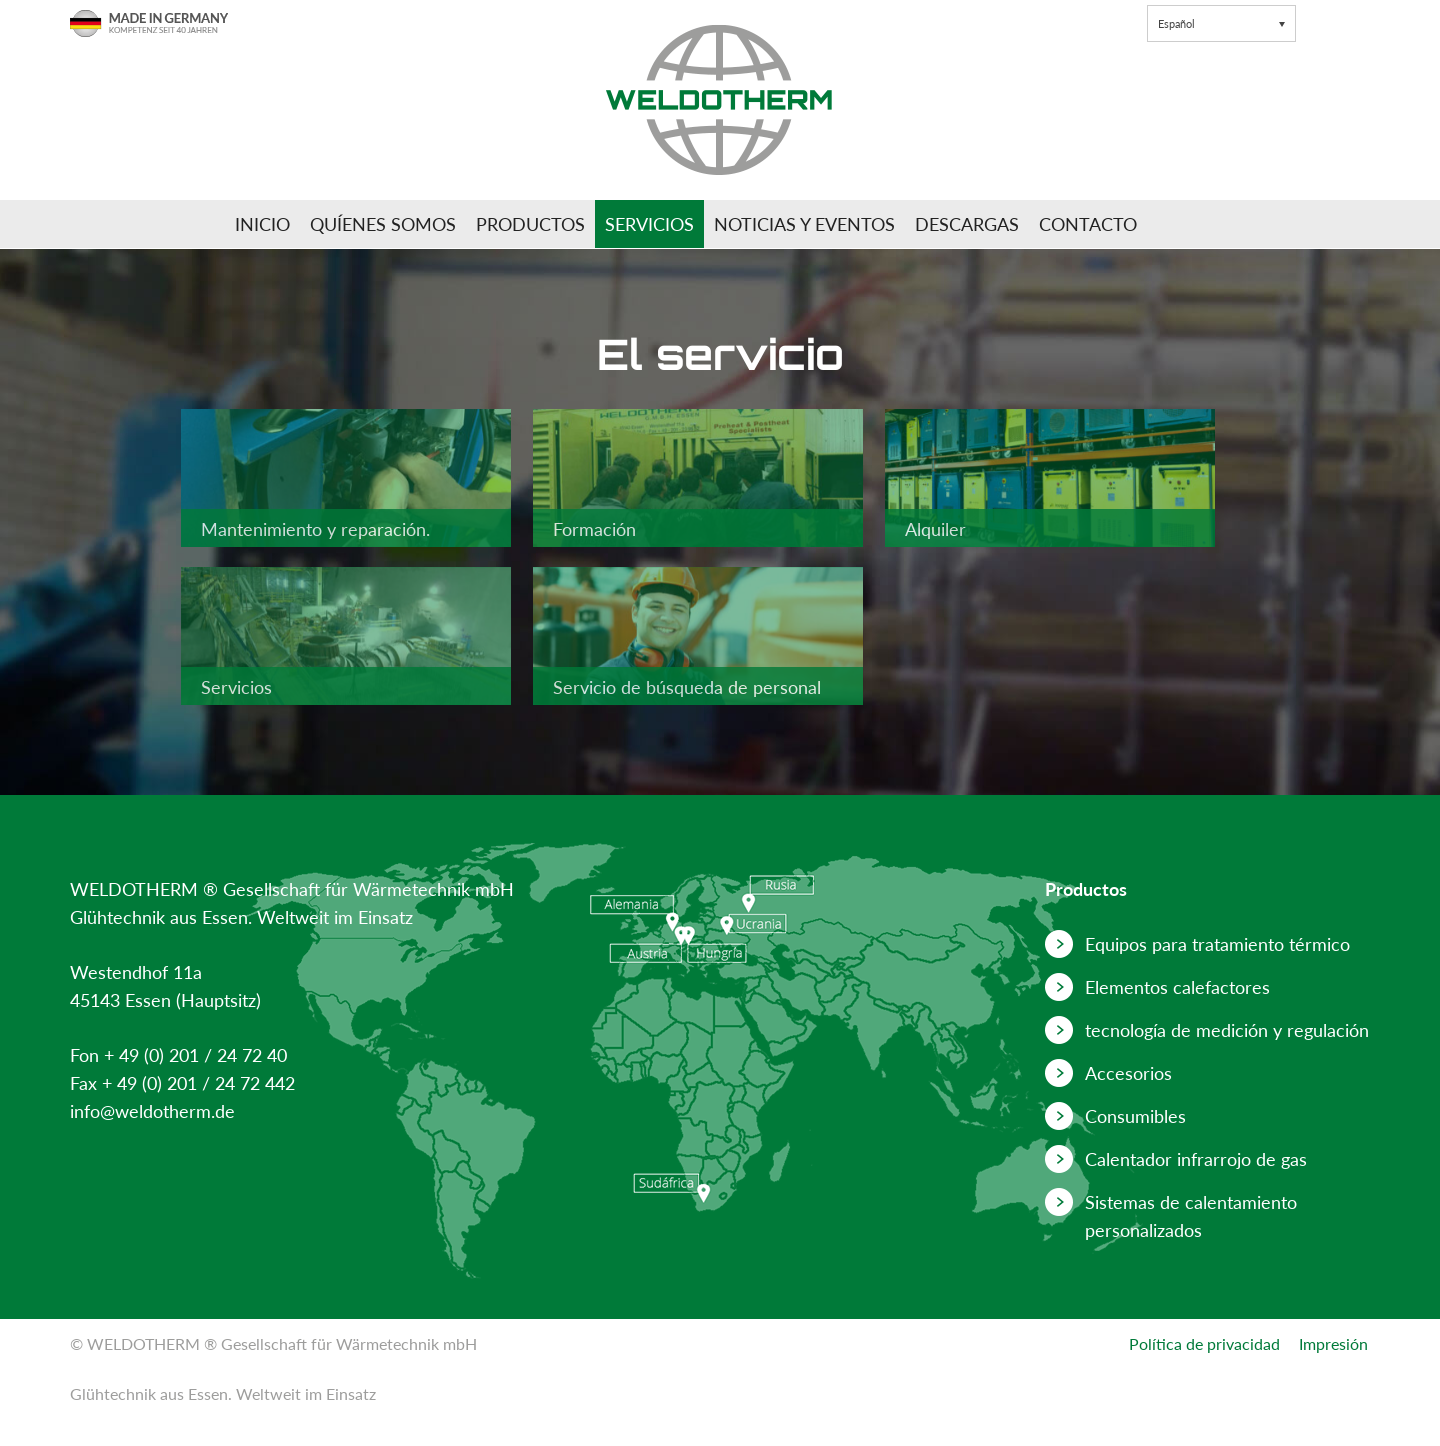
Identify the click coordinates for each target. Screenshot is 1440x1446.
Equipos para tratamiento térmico (1217, 944)
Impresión (1333, 1343)
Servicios (649, 224)
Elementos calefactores (1177, 987)
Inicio (262, 224)
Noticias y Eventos (804, 224)
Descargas (967, 224)
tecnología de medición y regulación (1227, 1030)
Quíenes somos (383, 224)
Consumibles (1135, 1116)
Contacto (1088, 224)
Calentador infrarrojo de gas (1196, 1159)
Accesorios (1128, 1073)
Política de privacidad (1204, 1343)
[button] (1221, 23)
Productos (530, 224)
